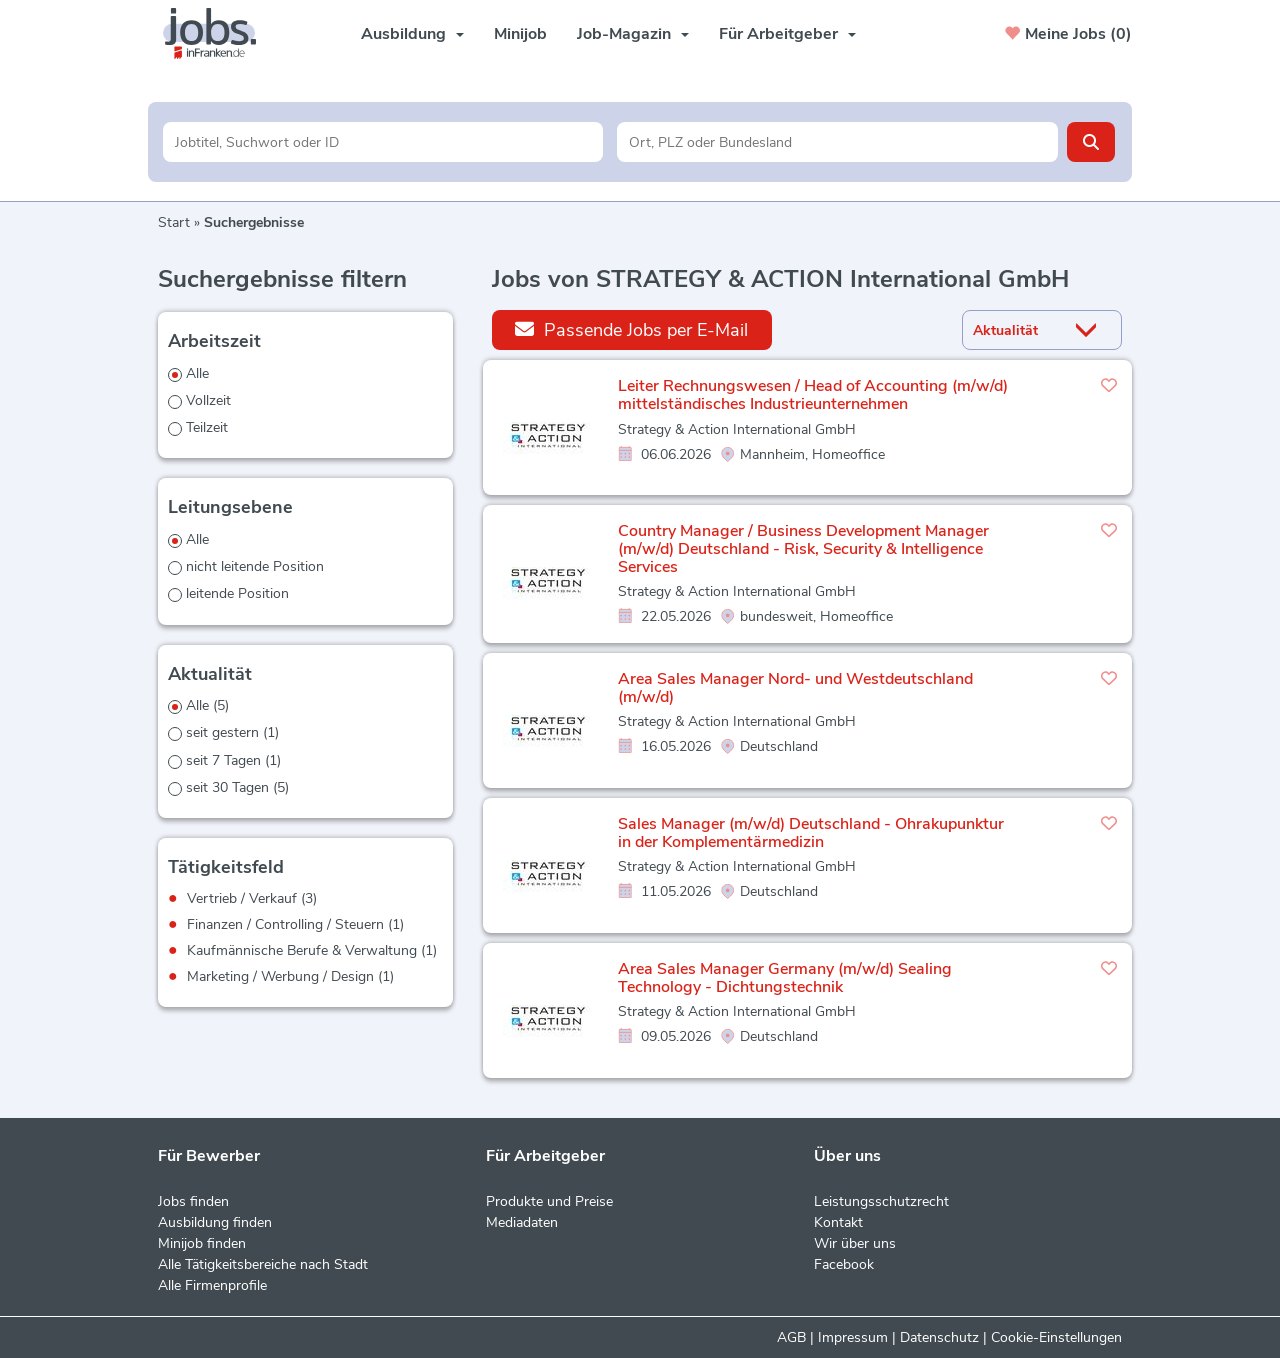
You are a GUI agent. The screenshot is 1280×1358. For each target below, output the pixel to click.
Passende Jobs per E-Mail (631, 329)
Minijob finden (202, 1243)
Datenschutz (939, 1337)
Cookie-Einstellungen (1056, 1337)
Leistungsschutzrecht (881, 1201)
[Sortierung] (1017, 330)
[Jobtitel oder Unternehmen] (383, 142)
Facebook (844, 1264)
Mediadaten (522, 1222)
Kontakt (838, 1222)
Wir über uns (855, 1243)
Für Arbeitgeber (787, 34)
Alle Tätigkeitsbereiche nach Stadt (263, 1264)
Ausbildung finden (215, 1222)
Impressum (853, 1337)
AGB (791, 1337)
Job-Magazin (633, 34)
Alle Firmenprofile (212, 1285)
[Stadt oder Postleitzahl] (837, 142)
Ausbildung (412, 34)
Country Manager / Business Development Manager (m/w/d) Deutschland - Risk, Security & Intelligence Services (803, 548)
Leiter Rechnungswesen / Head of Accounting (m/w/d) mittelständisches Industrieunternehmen (813, 395)
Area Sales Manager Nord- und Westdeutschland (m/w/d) (795, 688)
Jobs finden (193, 1201)
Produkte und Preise (549, 1201)
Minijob (520, 34)
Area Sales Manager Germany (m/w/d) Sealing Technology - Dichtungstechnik (785, 978)
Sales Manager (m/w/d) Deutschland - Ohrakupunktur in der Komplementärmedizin (811, 833)
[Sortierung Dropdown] (1091, 330)
